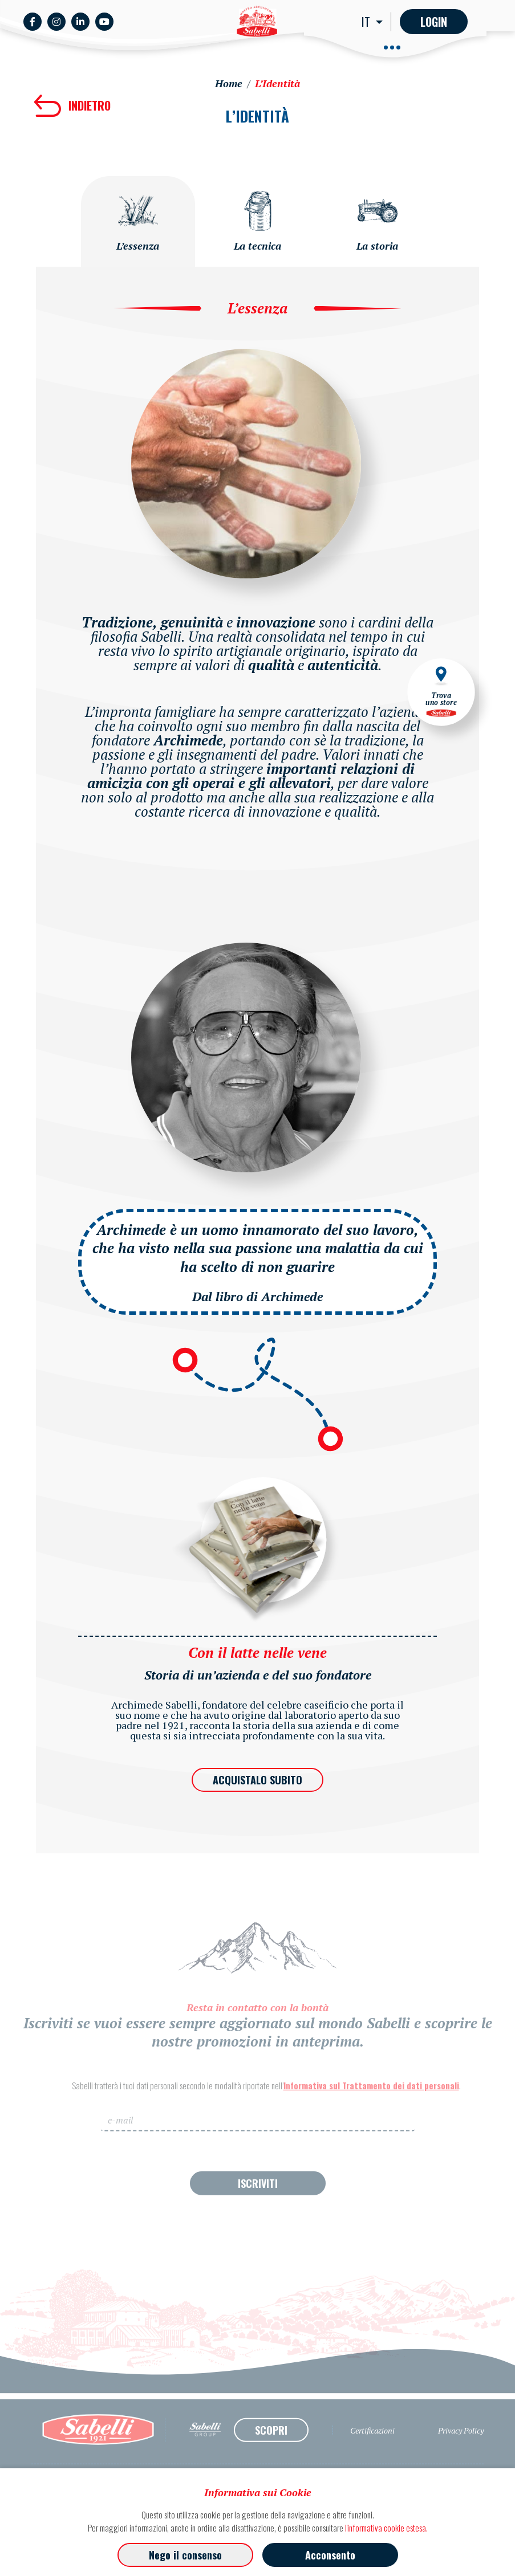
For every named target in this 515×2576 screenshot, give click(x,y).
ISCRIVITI (258, 2201)
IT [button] (367, 21)
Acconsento (330, 2555)
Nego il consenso (185, 2555)
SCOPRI (271, 2448)
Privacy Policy (461, 2448)
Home (228, 83)
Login (433, 21)
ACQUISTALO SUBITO (257, 1779)
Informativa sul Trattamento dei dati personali (371, 2103)
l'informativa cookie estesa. (386, 2527)
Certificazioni (372, 2448)
